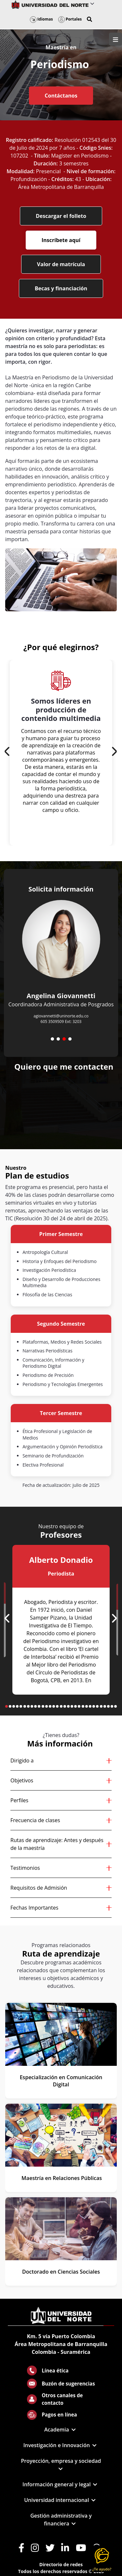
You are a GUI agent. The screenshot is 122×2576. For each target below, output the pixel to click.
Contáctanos (61, 95)
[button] (89, 19)
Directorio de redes (61, 2564)
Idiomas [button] (41, 19)
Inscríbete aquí (61, 240)
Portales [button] (70, 19)
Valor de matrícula (61, 264)
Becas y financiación (61, 288)
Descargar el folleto (61, 216)
